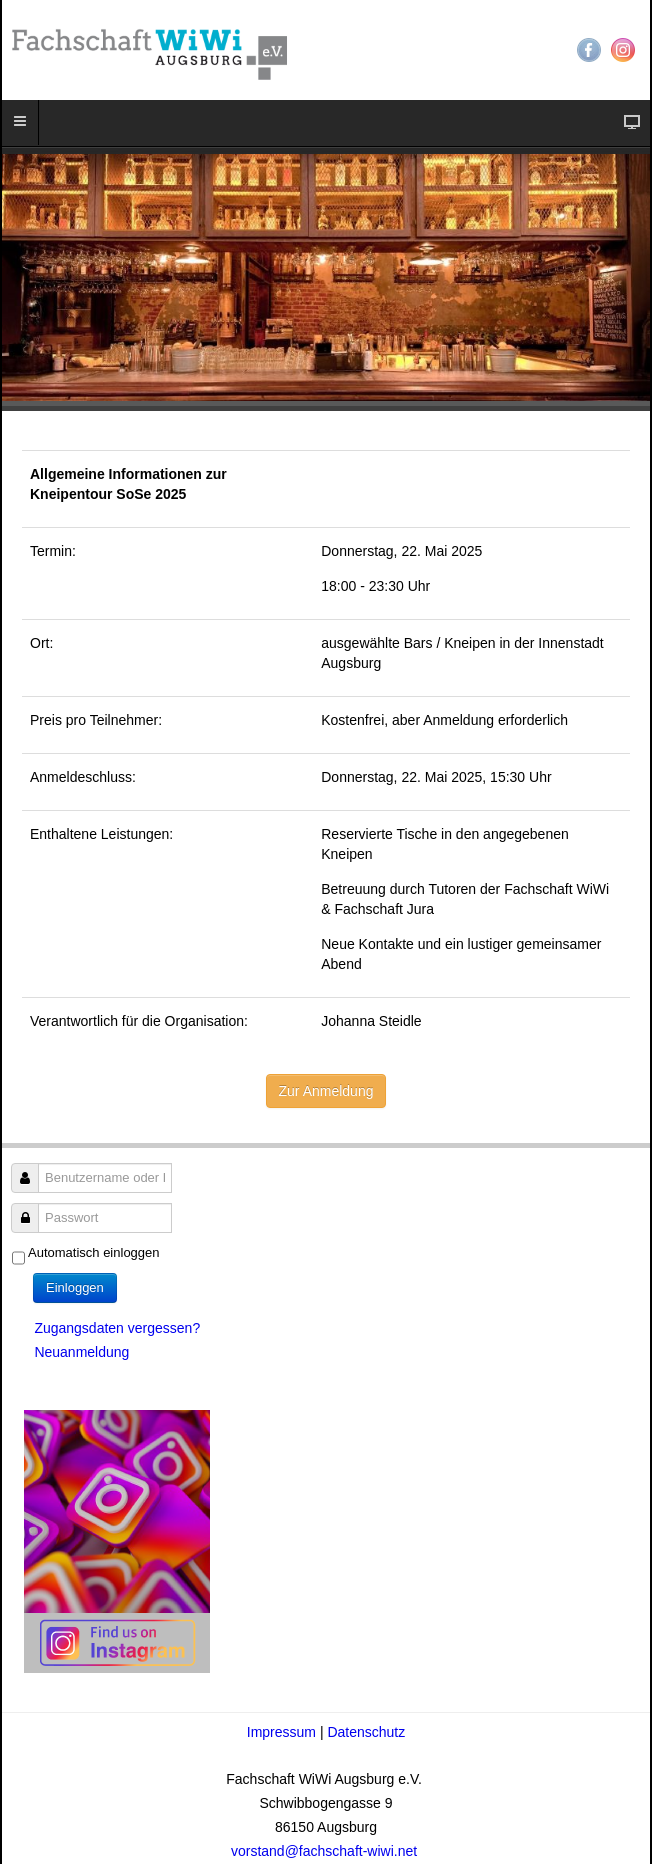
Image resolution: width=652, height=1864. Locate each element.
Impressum (283, 1732)
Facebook (589, 50)
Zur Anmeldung (326, 1091)
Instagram (623, 50)
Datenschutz (366, 1732)
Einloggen (75, 1287)
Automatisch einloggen (94, 1252)
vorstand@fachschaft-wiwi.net (326, 1851)
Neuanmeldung (81, 1352)
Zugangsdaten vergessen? (117, 1328)
